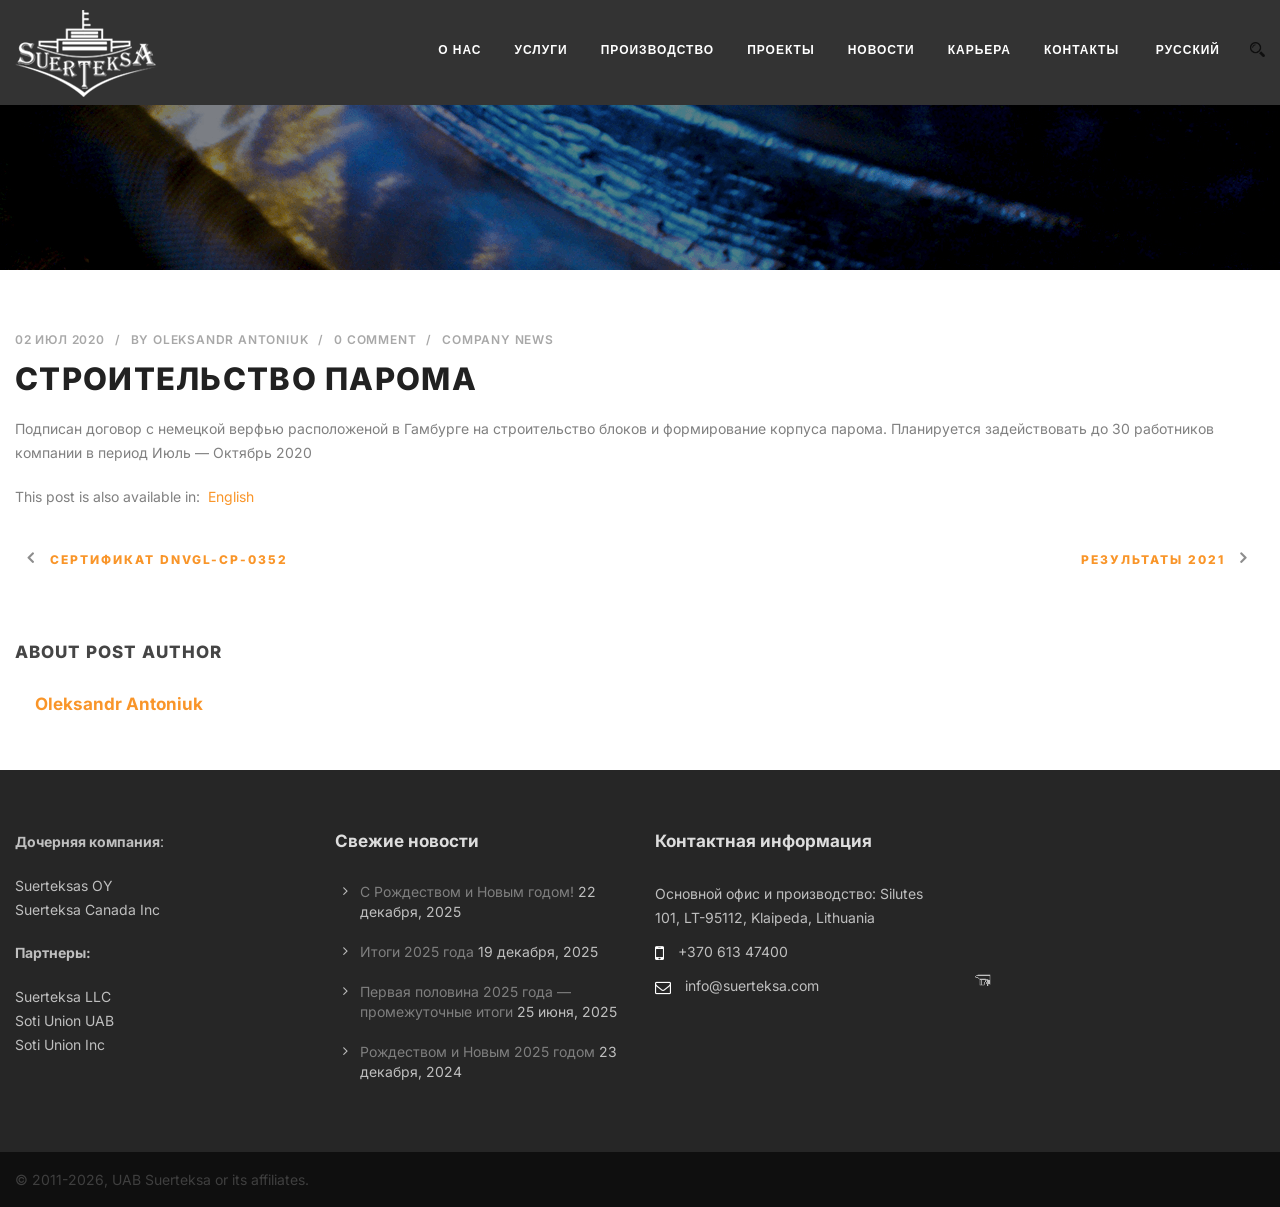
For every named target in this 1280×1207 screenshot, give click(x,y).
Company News (498, 339)
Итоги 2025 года (417, 951)
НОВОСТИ (881, 50)
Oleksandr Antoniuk (230, 339)
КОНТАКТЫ (1081, 50)
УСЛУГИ (541, 50)
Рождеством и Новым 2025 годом (477, 1051)
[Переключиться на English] (229, 497)
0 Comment (375, 339)
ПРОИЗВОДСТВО (657, 50)
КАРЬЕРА (979, 50)
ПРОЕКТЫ (781, 50)
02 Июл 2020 (60, 339)
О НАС (459, 50)
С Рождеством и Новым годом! (467, 891)
